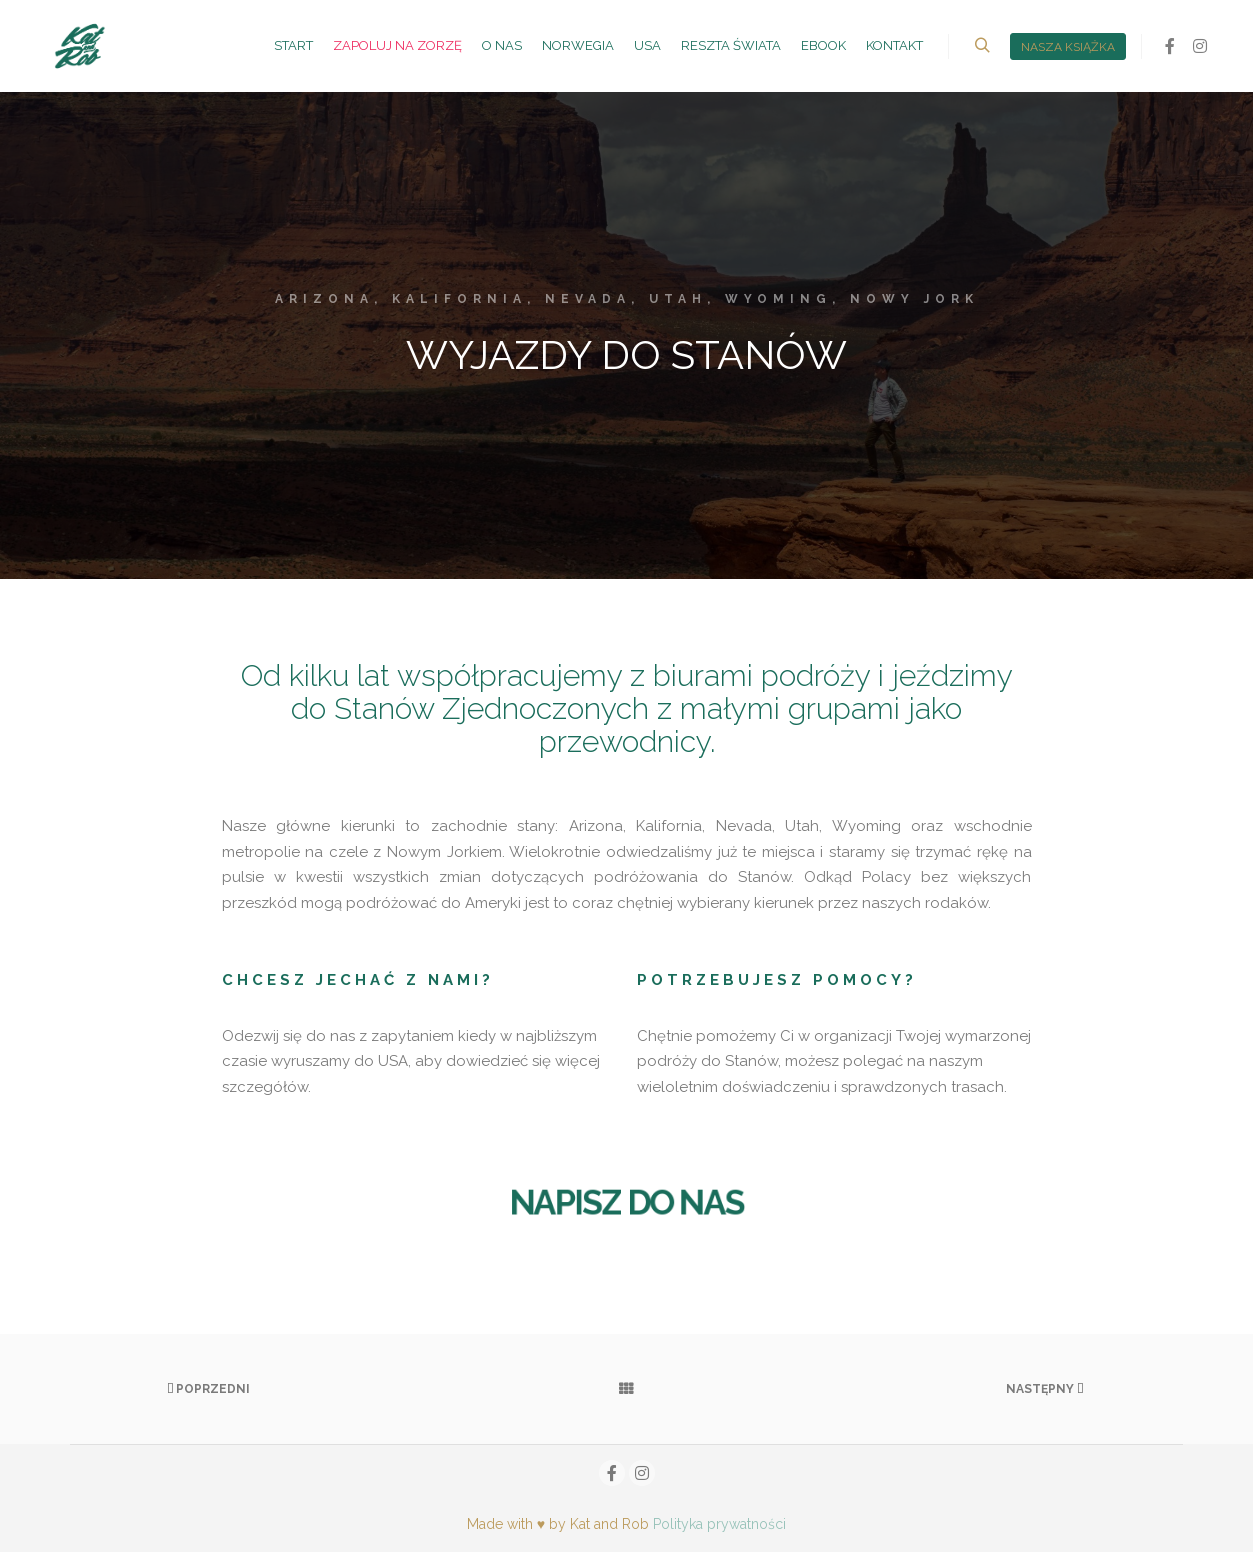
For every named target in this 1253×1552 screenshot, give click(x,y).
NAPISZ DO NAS (626, 1203)
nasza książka (1068, 47)
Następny (1044, 1389)
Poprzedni (208, 1389)
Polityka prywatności (719, 1524)
